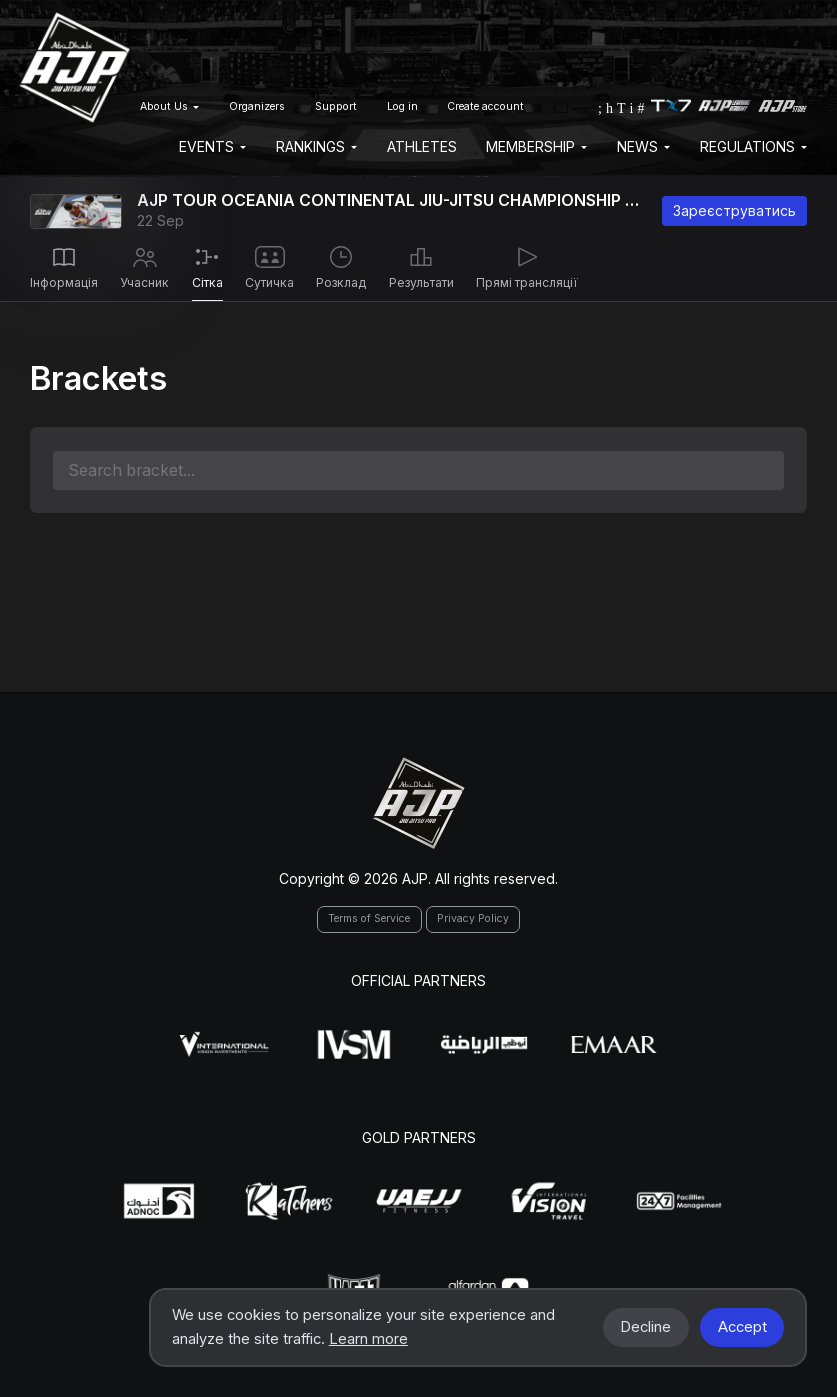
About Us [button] (169, 106)
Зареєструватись (734, 210)
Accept (742, 1327)
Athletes (422, 146)
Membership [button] (536, 146)
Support (336, 106)
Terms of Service (369, 918)
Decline (645, 1327)
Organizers (257, 106)
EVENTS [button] (212, 146)
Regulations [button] (753, 146)
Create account (485, 106)
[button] (561, 106)
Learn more (368, 1339)
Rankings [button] (316, 146)
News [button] (643, 146)
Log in (402, 106)
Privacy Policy (473, 918)
